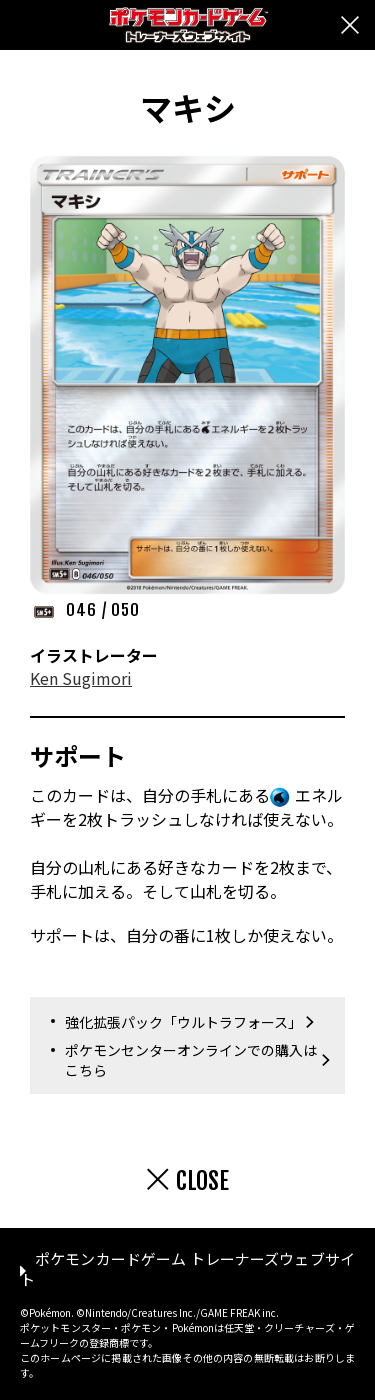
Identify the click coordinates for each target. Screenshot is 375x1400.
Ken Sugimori (81, 678)
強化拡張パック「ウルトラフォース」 (183, 1022)
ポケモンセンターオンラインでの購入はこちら (191, 1060)
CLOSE (202, 1181)
